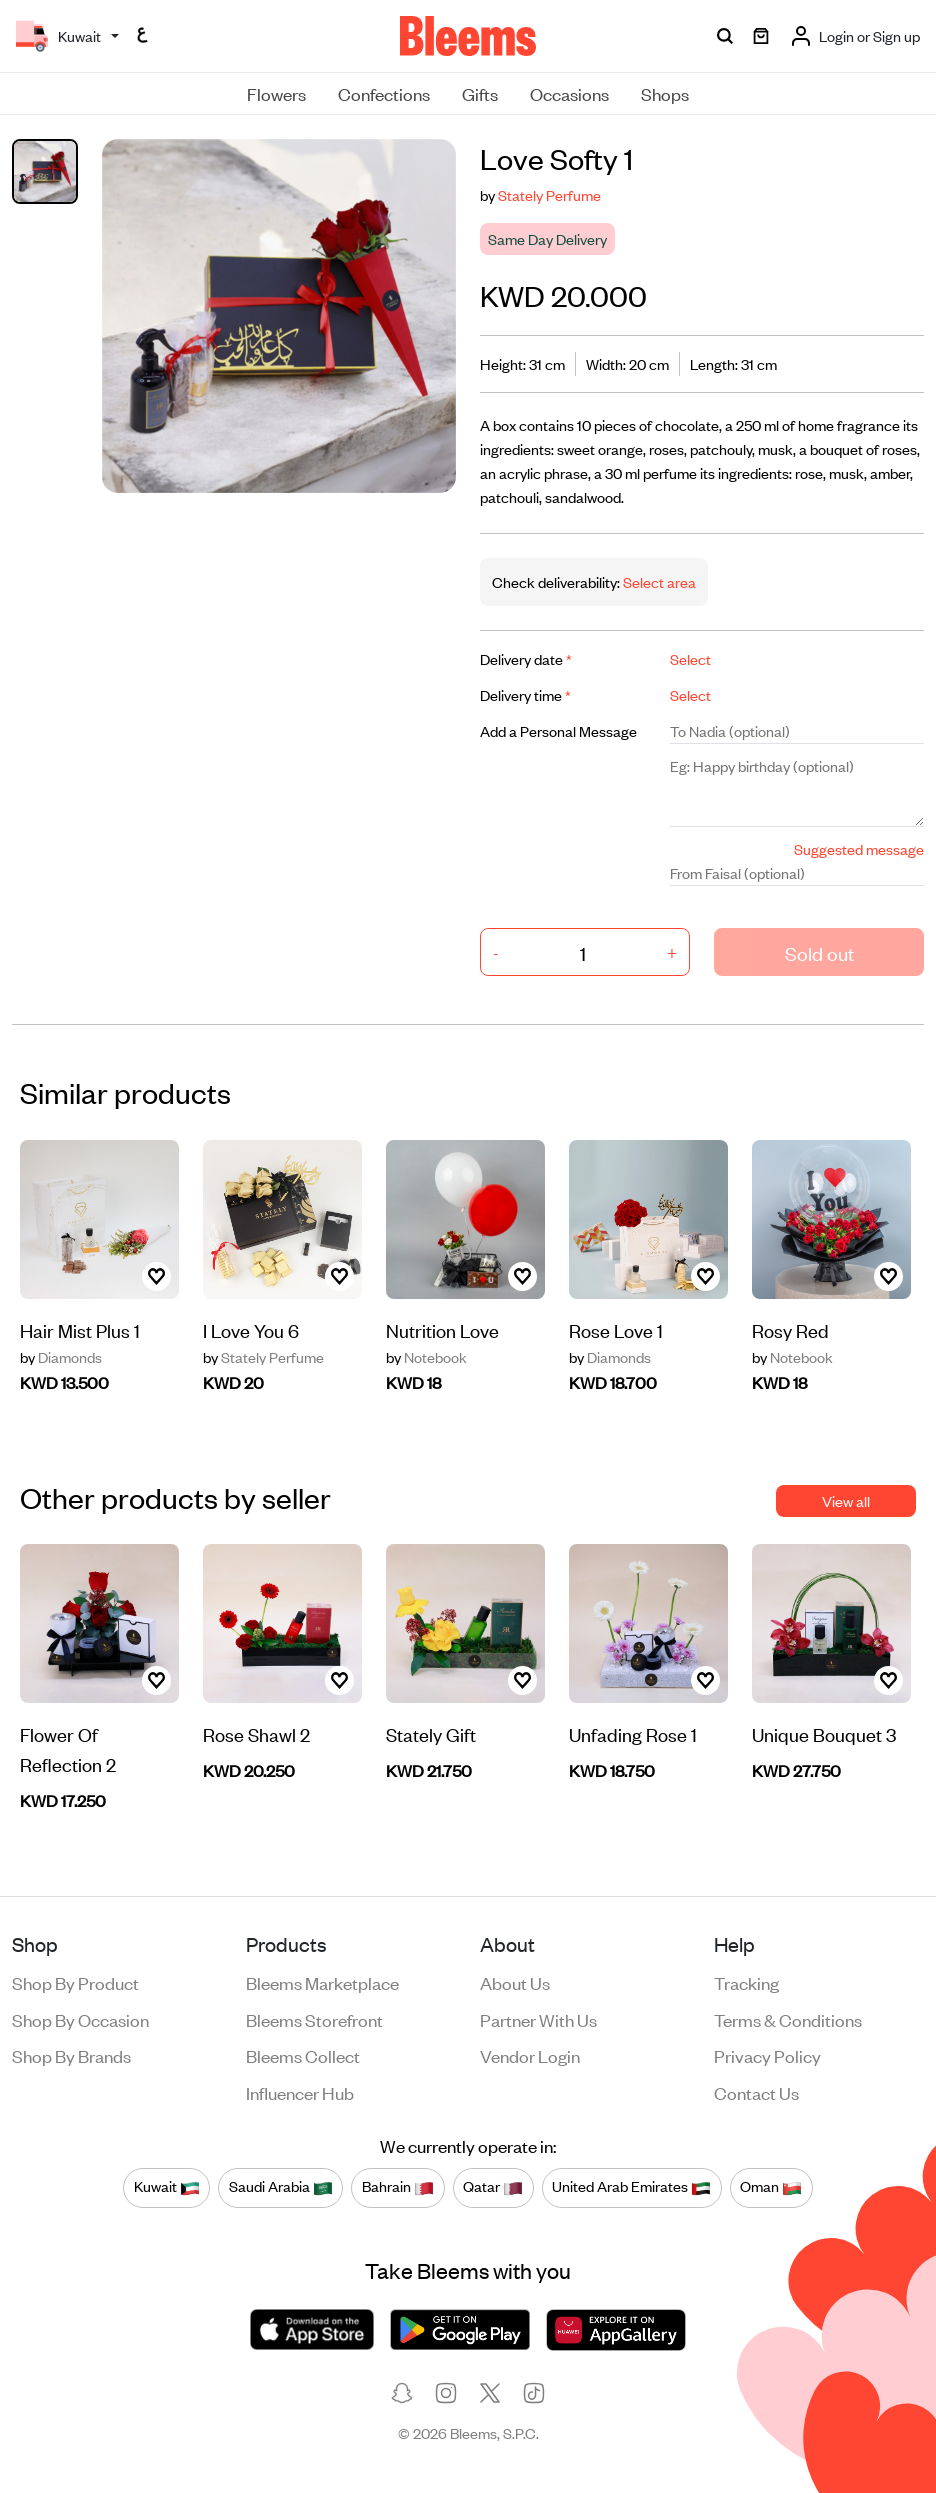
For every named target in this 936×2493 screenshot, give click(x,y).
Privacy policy (767, 2055)
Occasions (569, 93)
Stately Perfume (549, 194)
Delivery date (526, 658)
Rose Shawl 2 (256, 1733)
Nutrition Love (442, 1329)
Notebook (426, 1357)
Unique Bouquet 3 (824, 1733)
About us (515, 1982)
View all (846, 1500)
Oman (771, 2187)
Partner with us (538, 2019)
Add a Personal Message (558, 730)
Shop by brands (71, 2055)
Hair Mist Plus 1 (80, 1329)
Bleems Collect (303, 2055)
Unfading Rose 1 (633, 1733)
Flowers (276, 93)
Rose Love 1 (616, 1329)
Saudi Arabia (281, 2187)
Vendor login (530, 2055)
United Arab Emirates (631, 2187)
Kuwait (167, 2187)
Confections (384, 93)
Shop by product (75, 1982)
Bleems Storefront (314, 2019)
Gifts (480, 93)
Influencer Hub (300, 2092)
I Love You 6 (251, 1329)
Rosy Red (790, 1329)
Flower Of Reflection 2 (68, 1748)
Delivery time (525, 694)
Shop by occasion (80, 2019)
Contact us (756, 2092)
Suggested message (859, 848)
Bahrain (398, 2187)
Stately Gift (431, 1733)
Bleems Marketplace (322, 1982)
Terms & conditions (788, 2019)
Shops (665, 93)
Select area (658, 581)
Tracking (746, 1982)
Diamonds (61, 1357)
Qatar (493, 2187)
